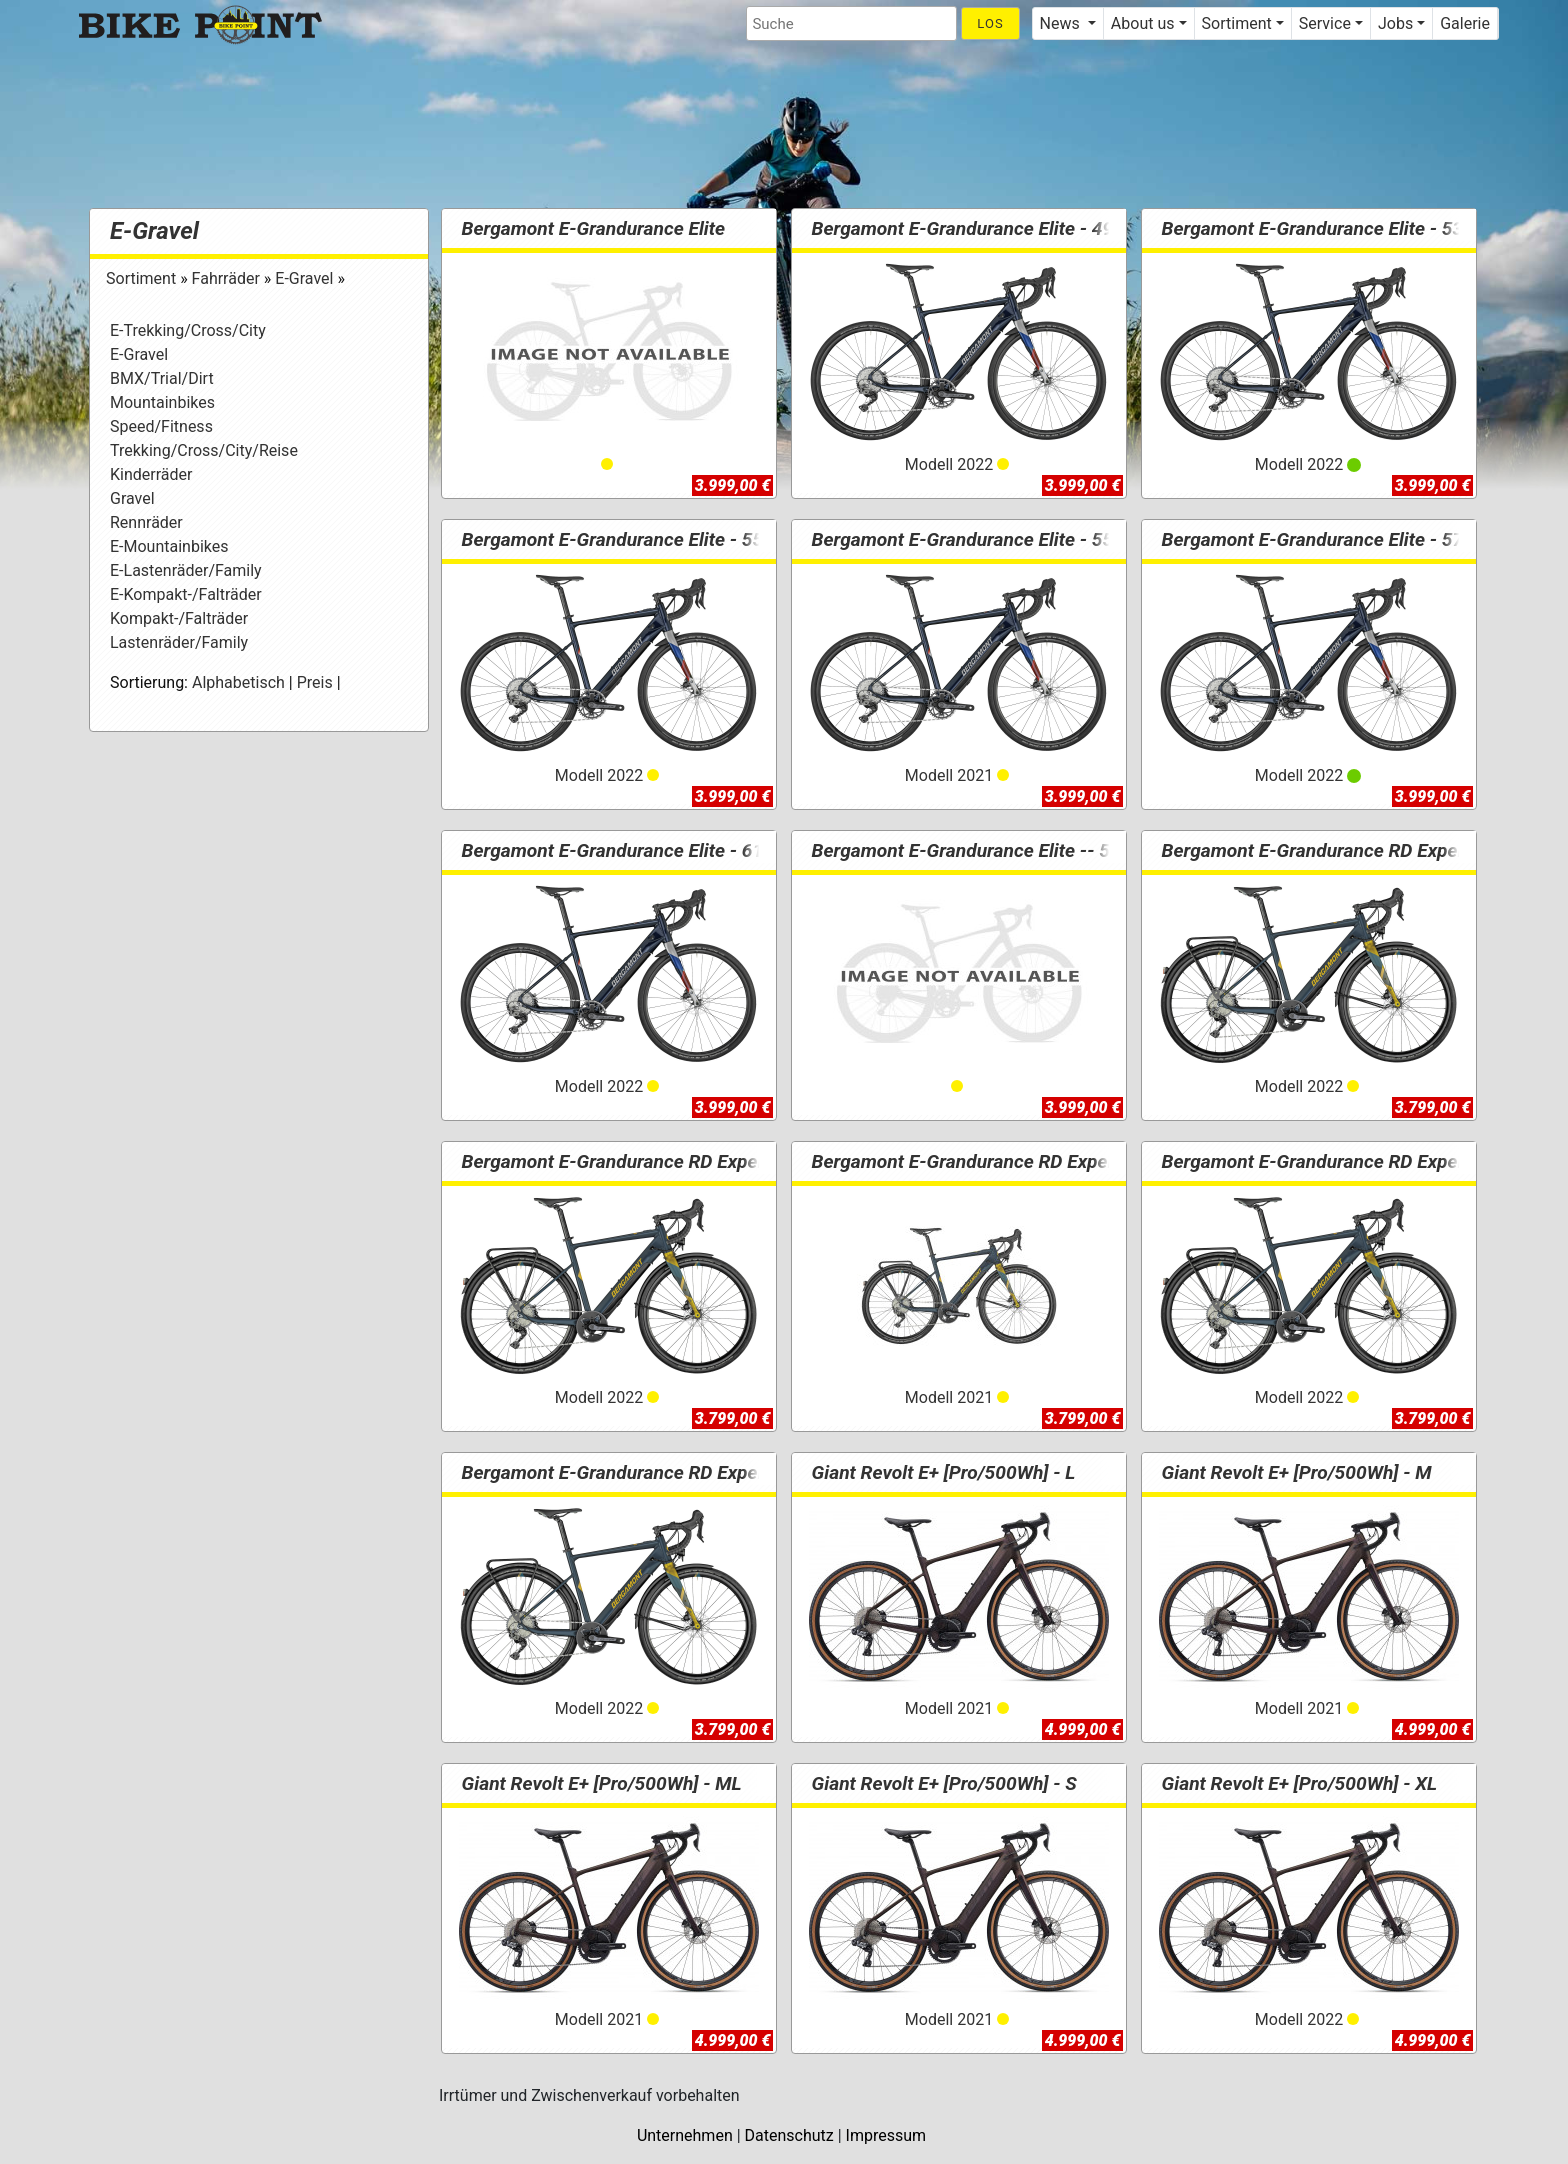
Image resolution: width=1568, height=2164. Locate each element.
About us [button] (1143, 23)
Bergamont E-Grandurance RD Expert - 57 (1339, 1161)
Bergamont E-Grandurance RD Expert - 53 (639, 1161)
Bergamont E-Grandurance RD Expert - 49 (1339, 850)
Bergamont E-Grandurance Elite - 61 (616, 850)
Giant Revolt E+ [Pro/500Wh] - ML (605, 1783)
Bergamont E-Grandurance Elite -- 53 (969, 850)
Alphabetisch (238, 682)
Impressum (886, 2135)
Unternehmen (685, 2135)
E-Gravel (154, 231)
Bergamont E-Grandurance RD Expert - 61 (639, 1472)
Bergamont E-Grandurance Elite (597, 228)
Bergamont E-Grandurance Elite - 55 (616, 539)
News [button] (1062, 23)
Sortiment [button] (1237, 23)
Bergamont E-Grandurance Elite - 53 (1316, 228)
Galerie (1465, 23)
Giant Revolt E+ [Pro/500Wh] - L (947, 1472)
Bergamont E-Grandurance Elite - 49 (966, 228)
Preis (315, 682)
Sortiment (143, 278)
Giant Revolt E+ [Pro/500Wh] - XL (1303, 1783)
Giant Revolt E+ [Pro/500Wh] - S (947, 1783)
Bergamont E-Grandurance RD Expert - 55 (989, 1161)
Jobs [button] (1395, 23)
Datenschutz (789, 2135)
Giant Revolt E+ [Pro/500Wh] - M (1300, 1472)
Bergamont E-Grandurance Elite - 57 (1316, 539)
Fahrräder (228, 278)
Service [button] (1325, 23)
